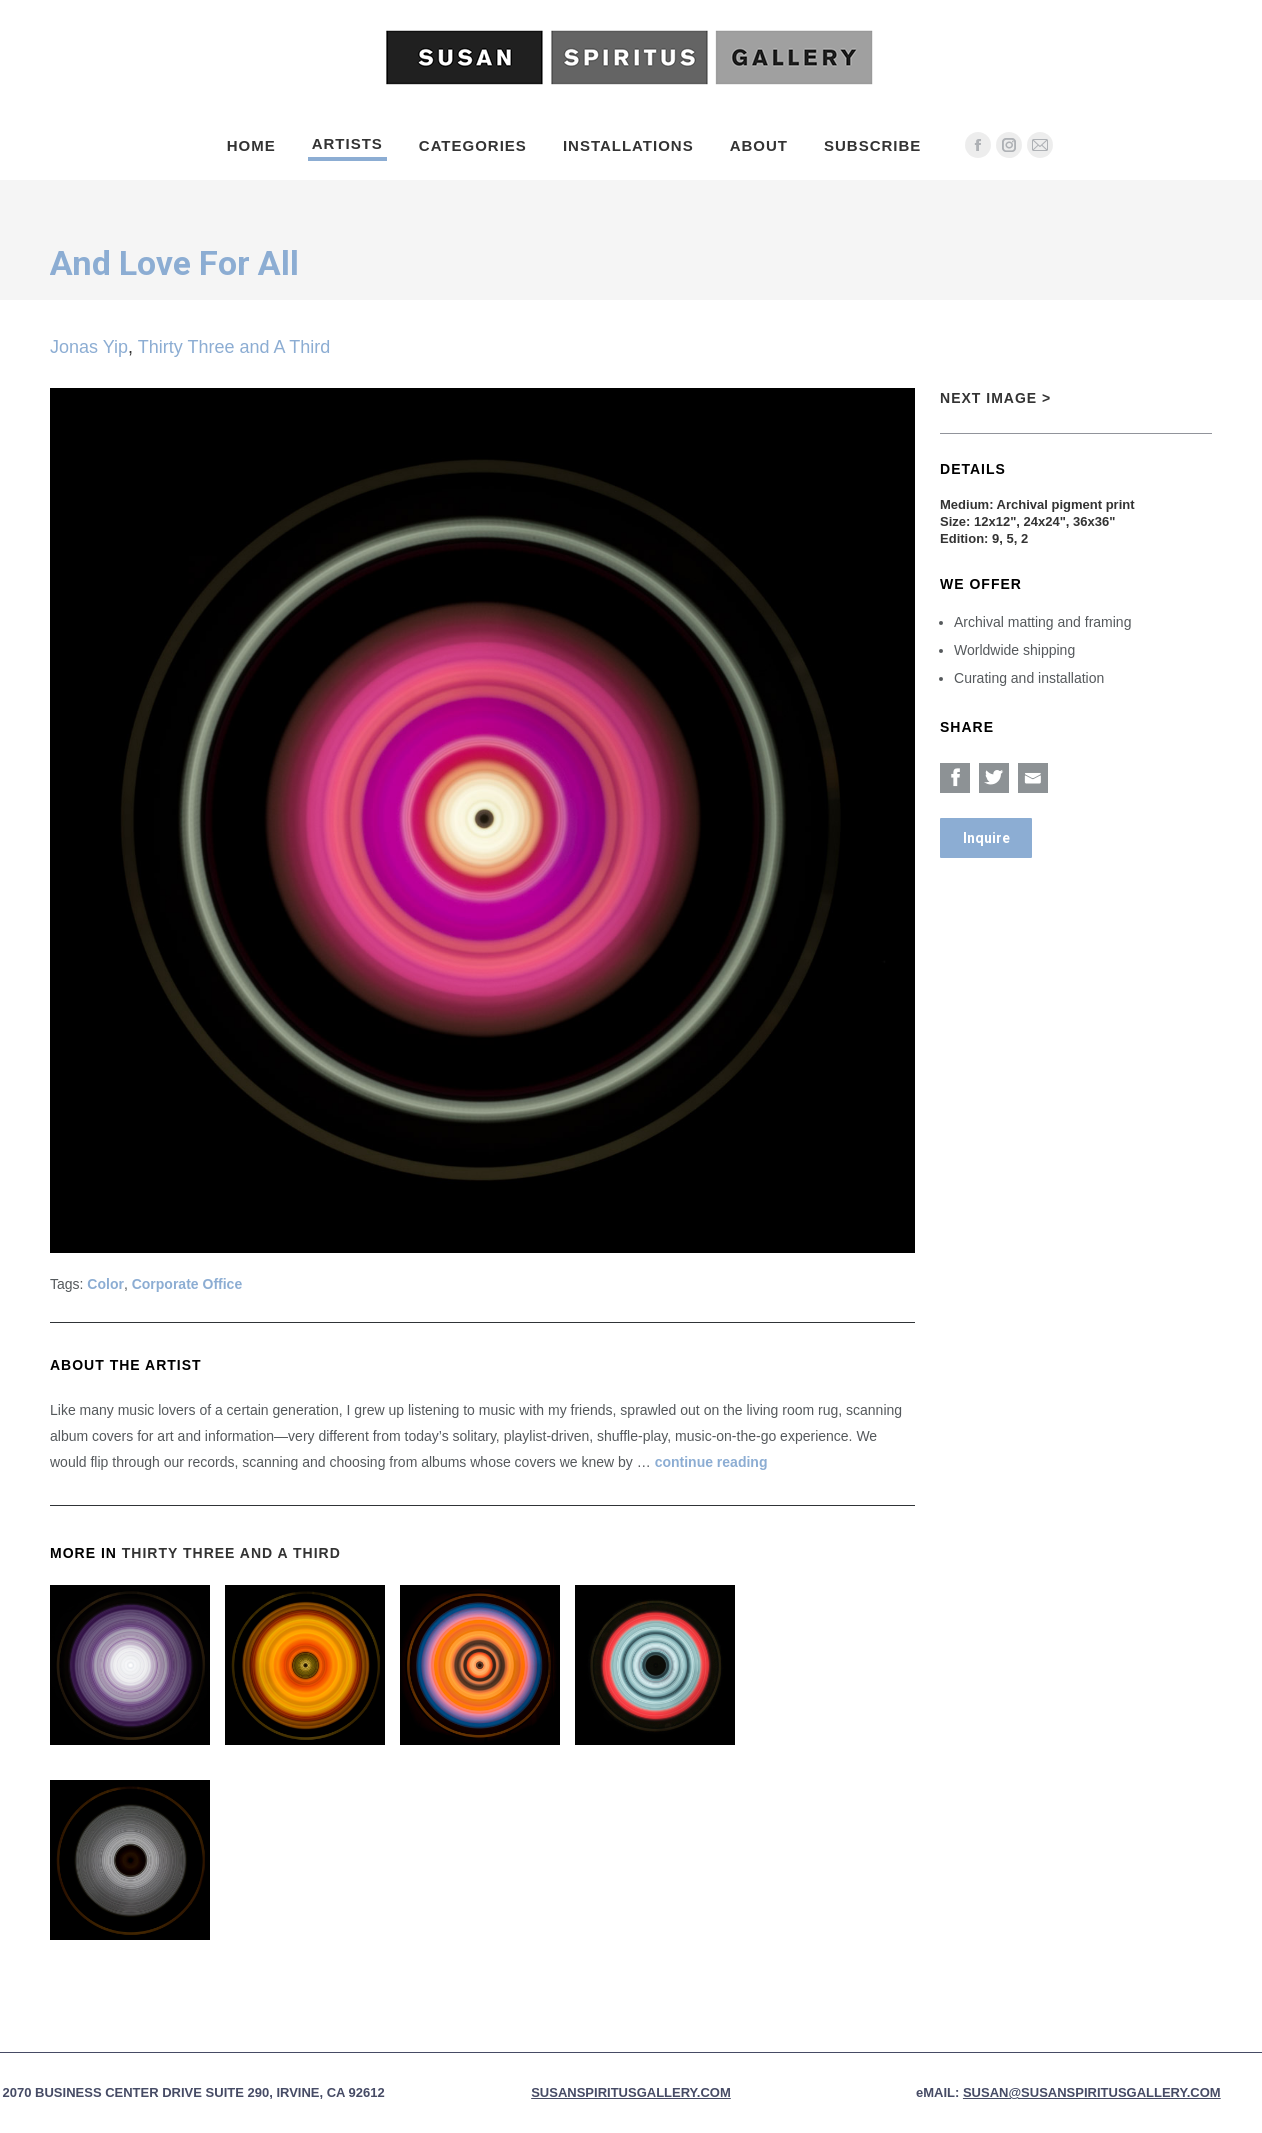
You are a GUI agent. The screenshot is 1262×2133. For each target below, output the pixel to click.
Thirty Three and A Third (234, 347)
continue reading (711, 1462)
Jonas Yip (89, 347)
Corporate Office (187, 1284)
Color (105, 1284)
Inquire (986, 838)
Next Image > (995, 398)
